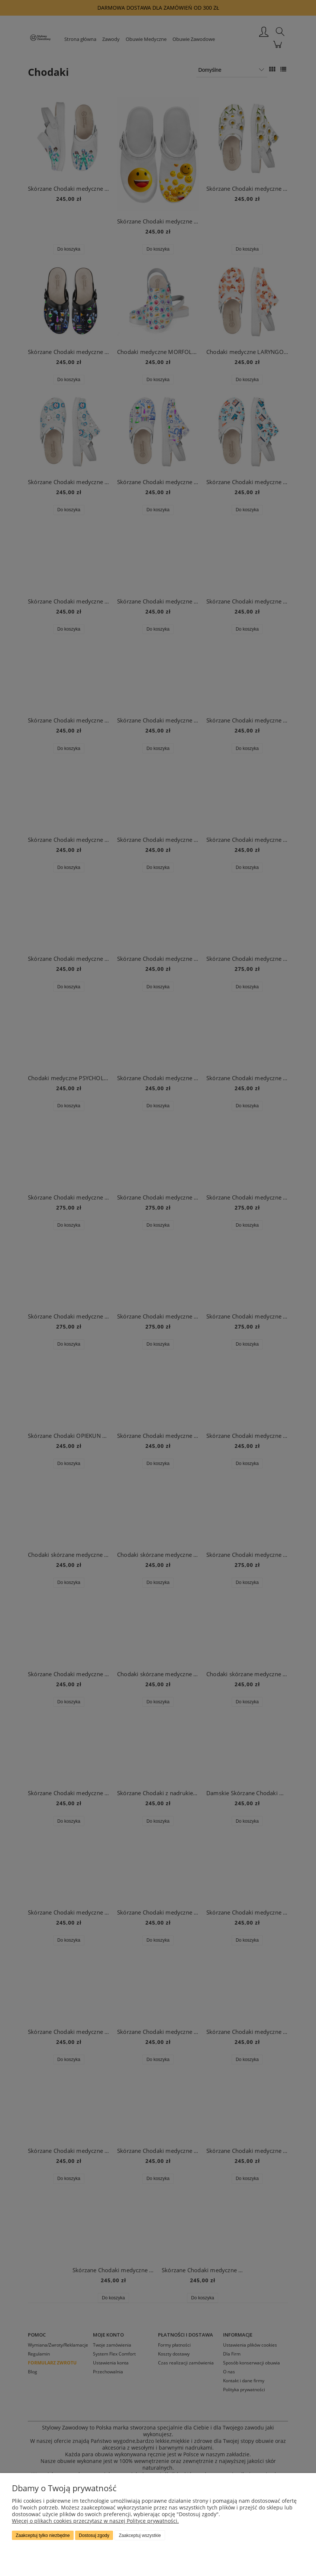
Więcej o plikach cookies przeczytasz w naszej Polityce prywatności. (95, 2520)
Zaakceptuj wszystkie (140, 2535)
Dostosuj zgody (94, 2535)
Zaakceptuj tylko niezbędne (43, 2535)
